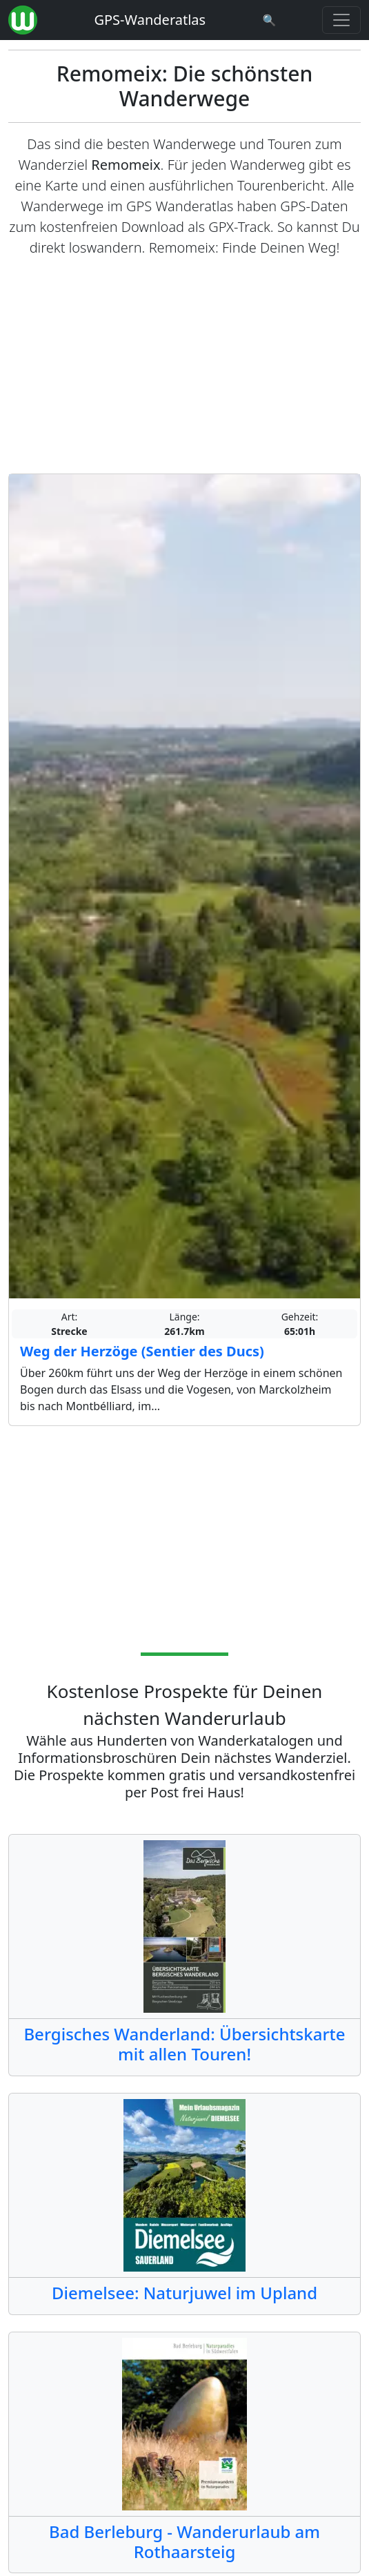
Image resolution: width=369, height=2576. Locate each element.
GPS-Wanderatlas (150, 19)
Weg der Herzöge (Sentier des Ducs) (142, 1351)
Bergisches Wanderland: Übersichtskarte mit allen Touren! (184, 2043)
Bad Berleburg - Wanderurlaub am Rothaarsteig (184, 2541)
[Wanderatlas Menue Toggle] (341, 20)
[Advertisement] (184, 365)
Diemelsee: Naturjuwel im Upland (184, 2292)
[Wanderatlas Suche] (270, 20)
